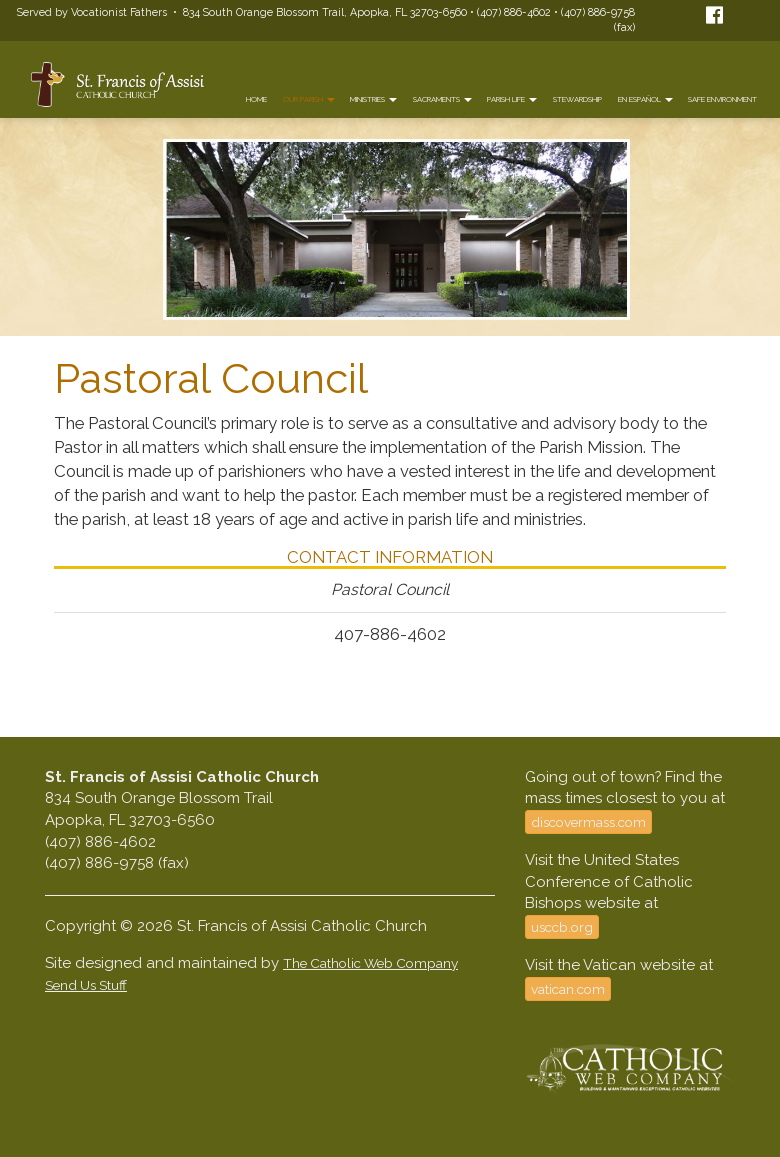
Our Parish (309, 99)
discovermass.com (588, 822)
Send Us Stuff (86, 985)
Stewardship (577, 99)
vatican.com (568, 989)
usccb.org (562, 927)
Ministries (373, 99)
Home (256, 99)
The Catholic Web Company (370, 963)
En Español (645, 99)
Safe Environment (722, 99)
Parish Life (512, 99)
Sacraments (442, 99)
